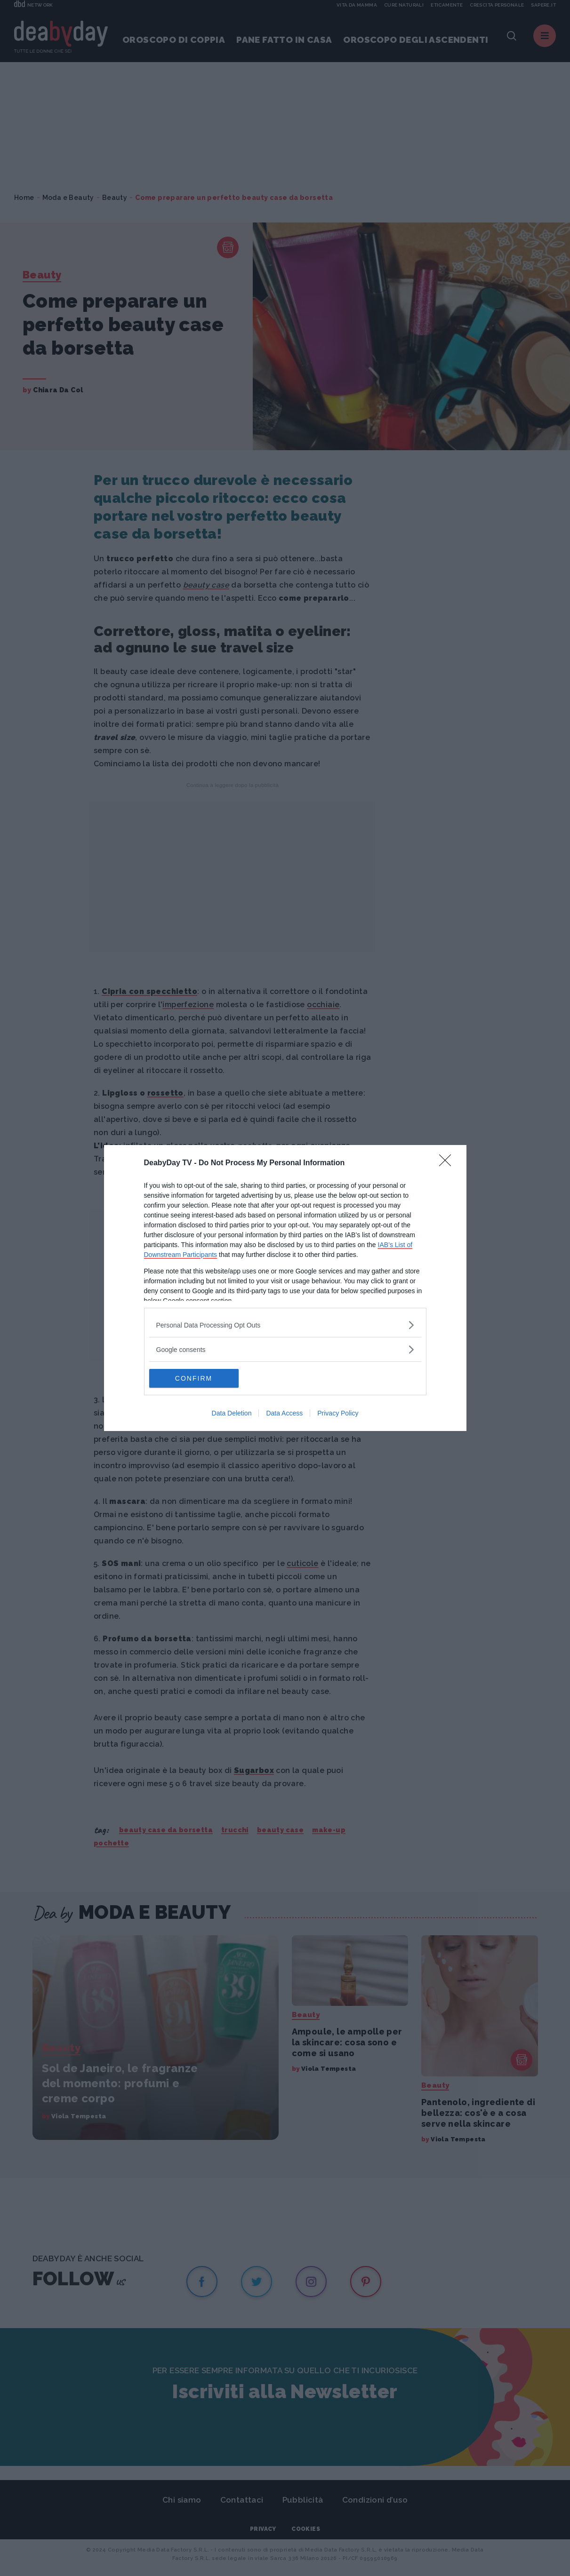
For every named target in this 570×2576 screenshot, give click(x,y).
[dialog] (285, 1288)
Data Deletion (232, 1413)
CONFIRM (193, 1378)
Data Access (284, 1413)
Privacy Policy (337, 1413)
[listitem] (285, 1325)
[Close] (448, 1163)
